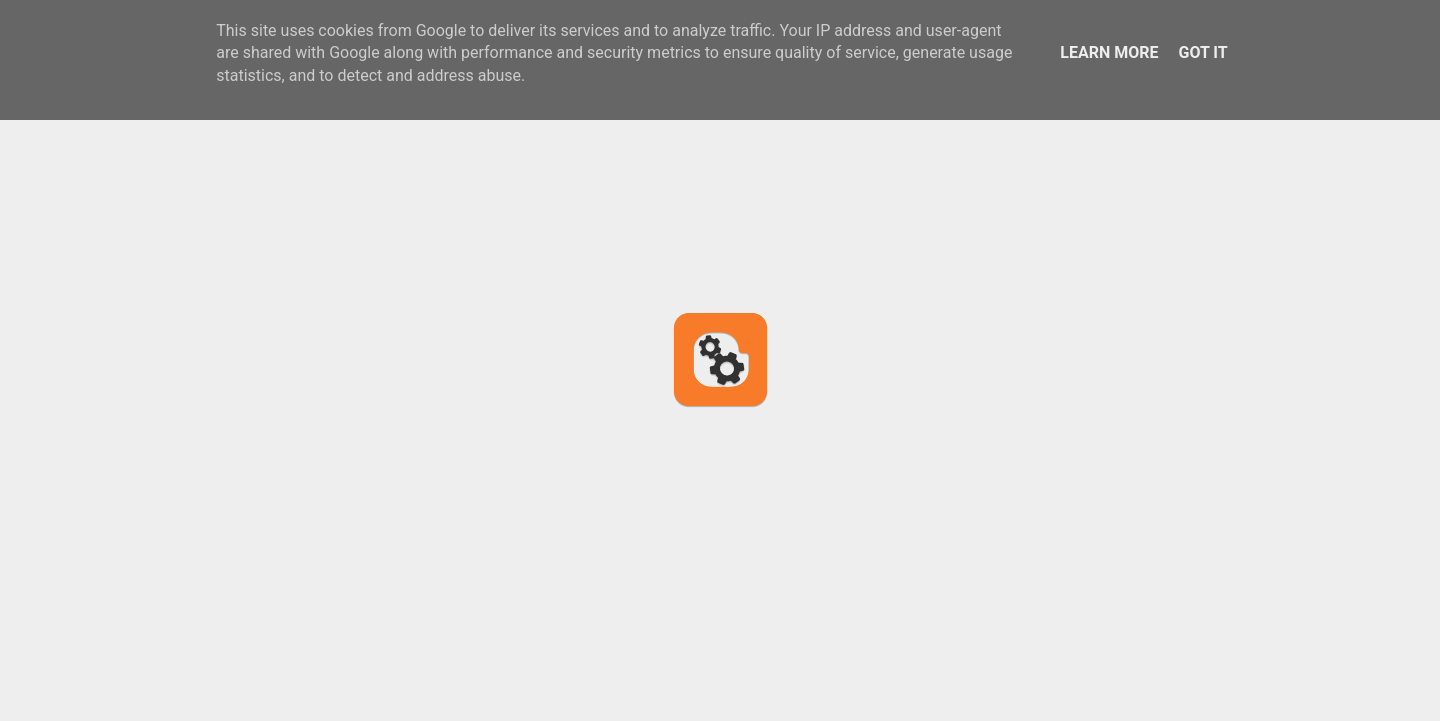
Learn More (1109, 52)
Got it (1202, 52)
